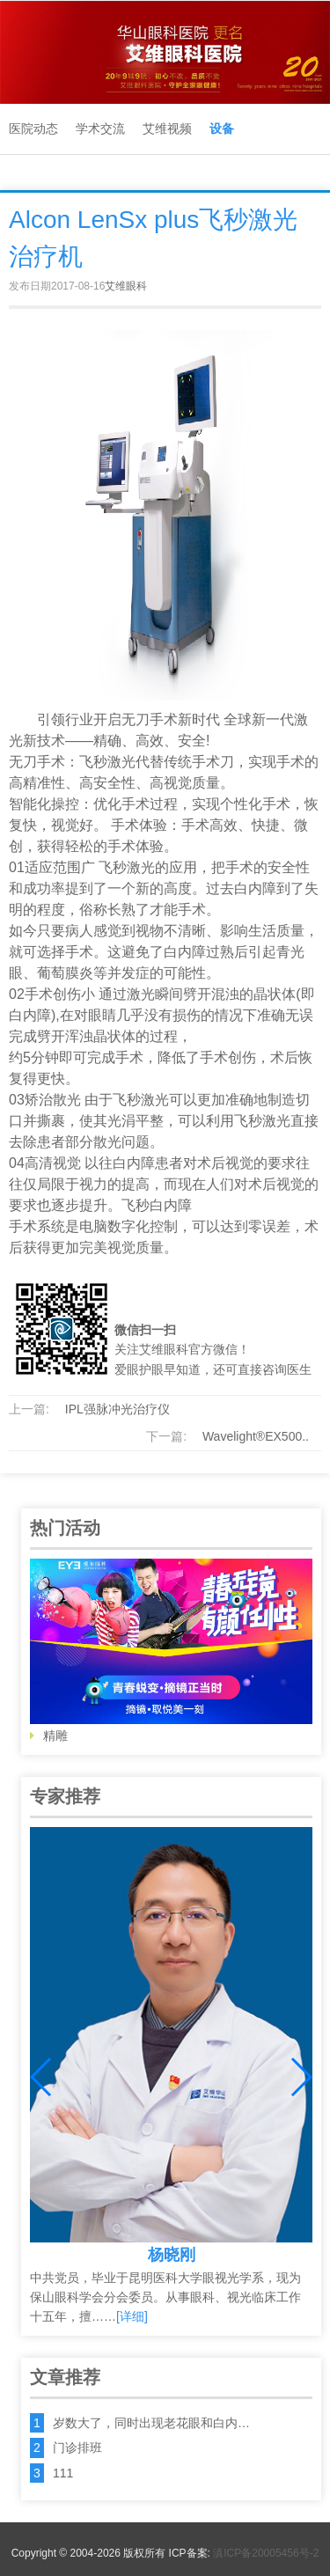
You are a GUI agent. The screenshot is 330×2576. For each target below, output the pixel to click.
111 (63, 2473)
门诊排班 (77, 2447)
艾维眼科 (126, 286)
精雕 (171, 1651)
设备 (221, 128)
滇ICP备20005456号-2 (266, 2553)
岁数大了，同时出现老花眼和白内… (151, 2423)
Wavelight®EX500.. (255, 1436)
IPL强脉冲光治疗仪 (117, 1409)
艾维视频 (167, 128)
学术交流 (100, 128)
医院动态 (33, 128)
